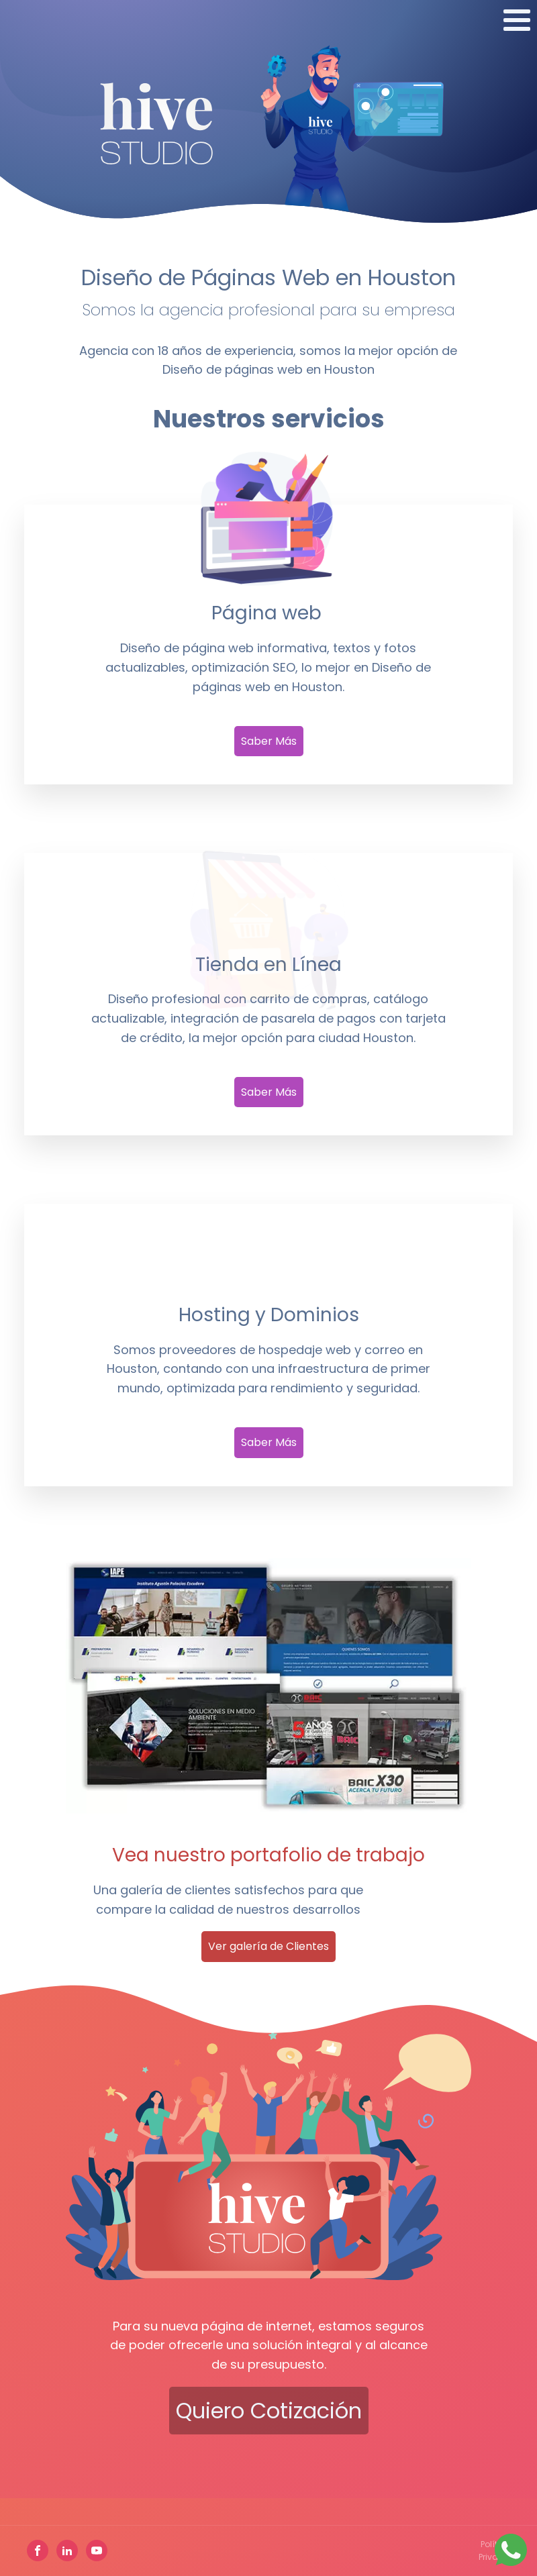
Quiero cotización (269, 2410)
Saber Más (269, 741)
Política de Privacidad (501, 2550)
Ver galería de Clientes (268, 1946)
